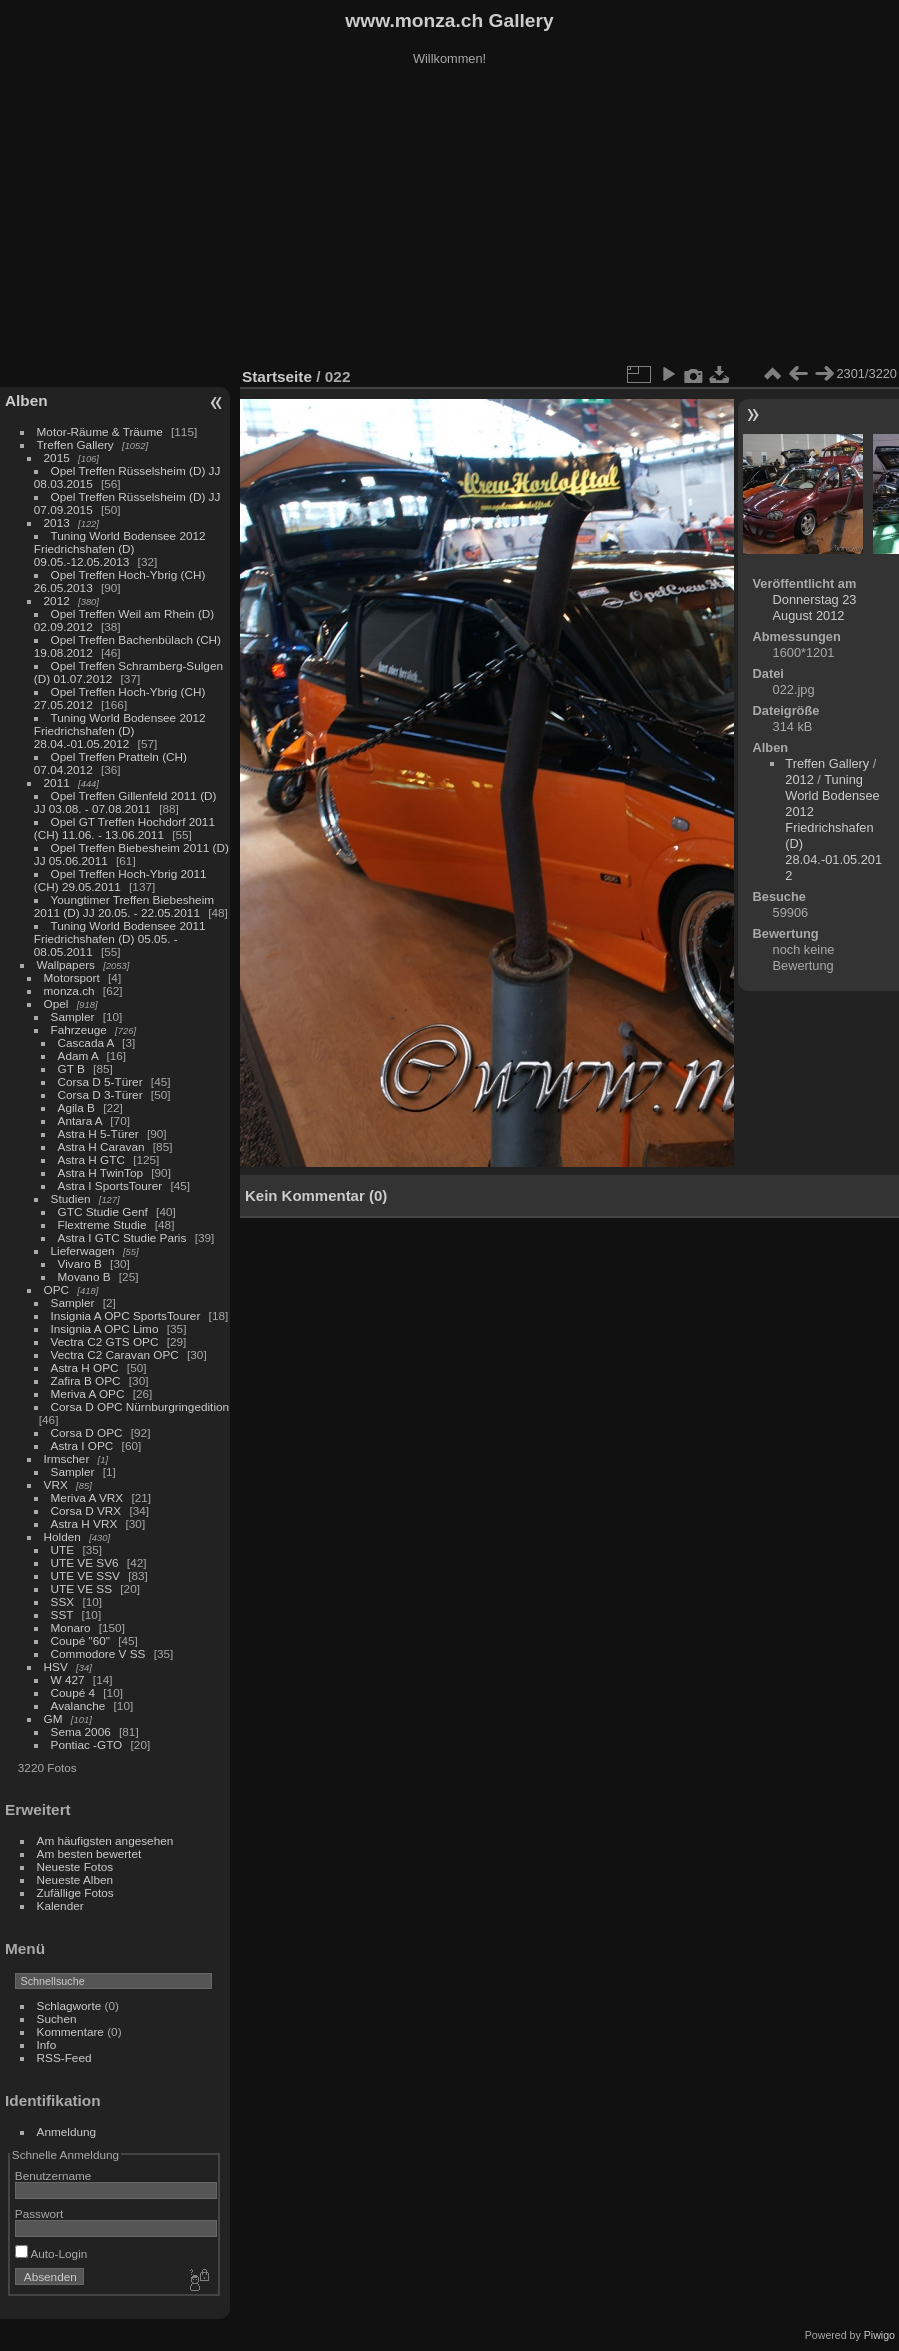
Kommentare (70, 2031)
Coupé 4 (73, 1692)
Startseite (277, 376)
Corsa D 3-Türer (100, 1094)
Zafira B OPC (86, 1380)
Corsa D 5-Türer (100, 1081)
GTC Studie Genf (103, 1211)
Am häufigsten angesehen (105, 1840)
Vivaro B (80, 1263)
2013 (57, 522)
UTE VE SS (81, 1588)
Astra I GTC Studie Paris (122, 1237)
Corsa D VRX (86, 1510)
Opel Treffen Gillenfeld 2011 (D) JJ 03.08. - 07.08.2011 (125, 802)
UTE (63, 1549)
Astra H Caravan (101, 1146)
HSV (56, 1666)
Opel (56, 1003)
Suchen (57, 2018)
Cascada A (86, 1042)
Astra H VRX (84, 1523)
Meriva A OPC (88, 1393)
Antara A (80, 1120)
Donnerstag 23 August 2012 (815, 607)
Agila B (76, 1107)
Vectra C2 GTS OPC (105, 1341)
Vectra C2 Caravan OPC (115, 1354)
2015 (57, 457)
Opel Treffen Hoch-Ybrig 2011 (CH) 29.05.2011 (120, 880)
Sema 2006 (81, 1731)
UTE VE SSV (85, 1575)
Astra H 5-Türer (98, 1133)
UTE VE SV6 (85, 1562)
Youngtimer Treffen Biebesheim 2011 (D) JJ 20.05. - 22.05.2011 (124, 906)
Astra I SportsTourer (110, 1185)
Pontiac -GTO (87, 1744)
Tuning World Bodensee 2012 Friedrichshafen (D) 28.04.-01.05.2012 (120, 730)
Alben (26, 400)
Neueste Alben (75, 1879)
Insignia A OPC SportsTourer (126, 1315)
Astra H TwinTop (100, 1172)
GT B (71, 1068)
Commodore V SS (98, 1653)
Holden (62, 1536)
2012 (57, 600)
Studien (71, 1198)
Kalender (60, 1905)
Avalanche (78, 1705)
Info (47, 2044)
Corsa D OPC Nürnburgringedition (140, 1406)
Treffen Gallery (75, 444)
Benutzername (53, 2175)
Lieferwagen (83, 1250)
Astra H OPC (85, 1367)
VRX (56, 1484)
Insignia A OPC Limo (105, 1328)
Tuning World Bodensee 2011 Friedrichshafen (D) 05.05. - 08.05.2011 (120, 938)
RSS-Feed (64, 2057)
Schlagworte (69, 2005)
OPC (57, 1289)
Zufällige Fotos (75, 1892)
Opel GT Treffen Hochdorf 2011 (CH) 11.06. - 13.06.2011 (124, 828)
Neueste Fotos (75, 1866)
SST (62, 1614)
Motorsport (72, 977)
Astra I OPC (82, 1445)
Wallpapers (66, 964)
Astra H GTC (91, 1159)
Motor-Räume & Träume (100, 431)
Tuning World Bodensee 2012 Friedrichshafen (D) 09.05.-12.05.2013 (120, 548)
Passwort (39, 2213)
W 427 (68, 1679)
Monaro (71, 1627)
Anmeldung (67, 2131)
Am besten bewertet (89, 1853)
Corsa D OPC (87, 1432)
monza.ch (69, 990)
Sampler (73, 1016)
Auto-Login (51, 2253)
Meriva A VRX (87, 1497)
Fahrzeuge (79, 1029)
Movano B (84, 1276)
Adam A (78, 1055)
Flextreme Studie (102, 1224)
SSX (63, 1601)
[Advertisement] (450, 219)
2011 (57, 782)
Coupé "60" (80, 1640)
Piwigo (879, 2335)
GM (53, 1718)
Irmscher (67, 1458)
